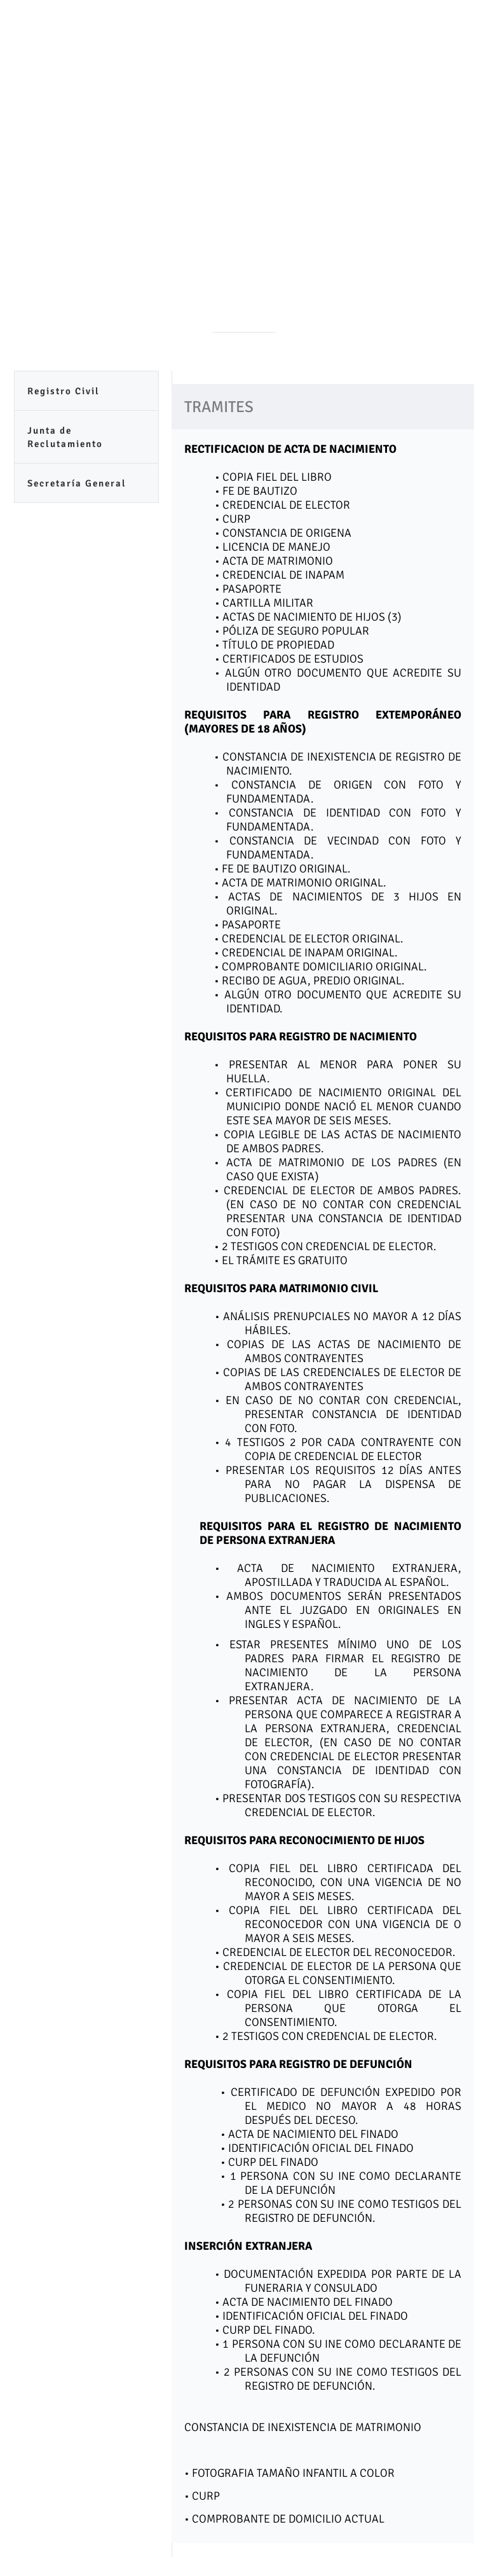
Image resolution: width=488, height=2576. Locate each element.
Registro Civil (63, 391)
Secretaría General (76, 483)
